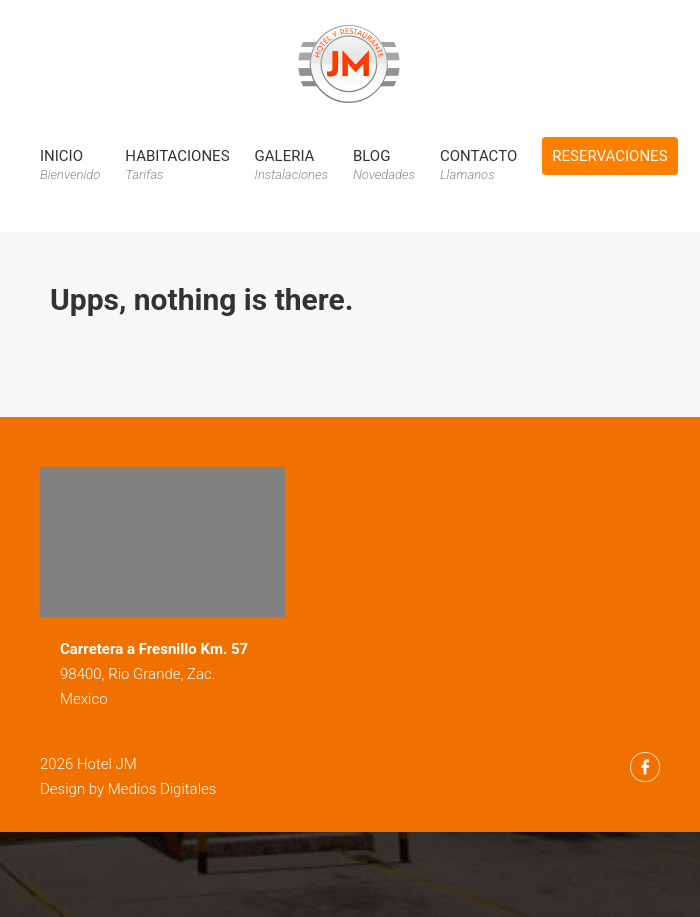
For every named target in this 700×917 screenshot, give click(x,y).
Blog (384, 164)
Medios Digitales (162, 789)
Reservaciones (609, 156)
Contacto (478, 164)
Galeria (291, 164)
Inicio (70, 164)
